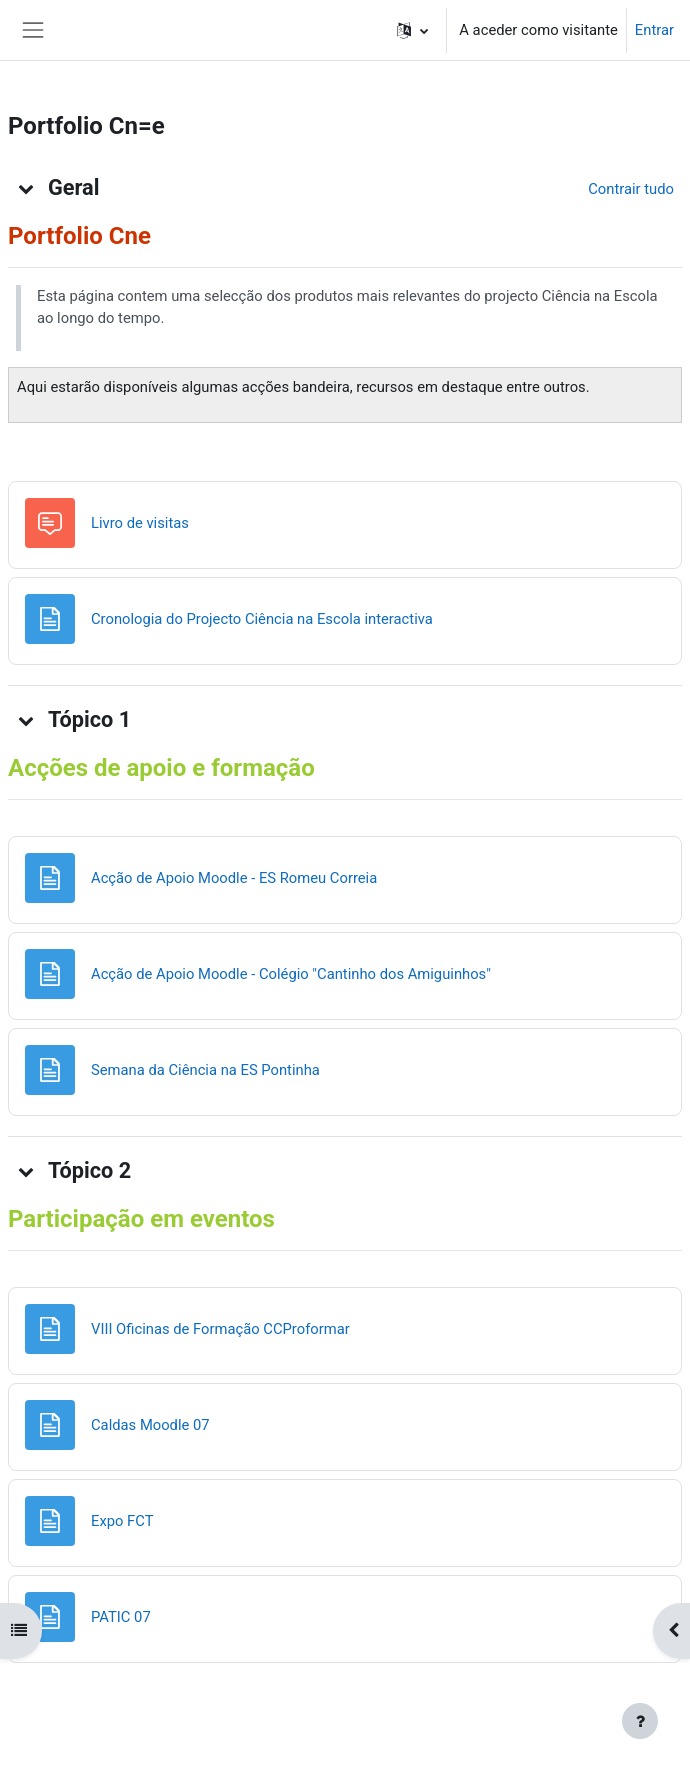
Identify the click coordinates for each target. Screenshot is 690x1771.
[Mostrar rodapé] (640, 1721)
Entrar (654, 30)
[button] (412, 30)
